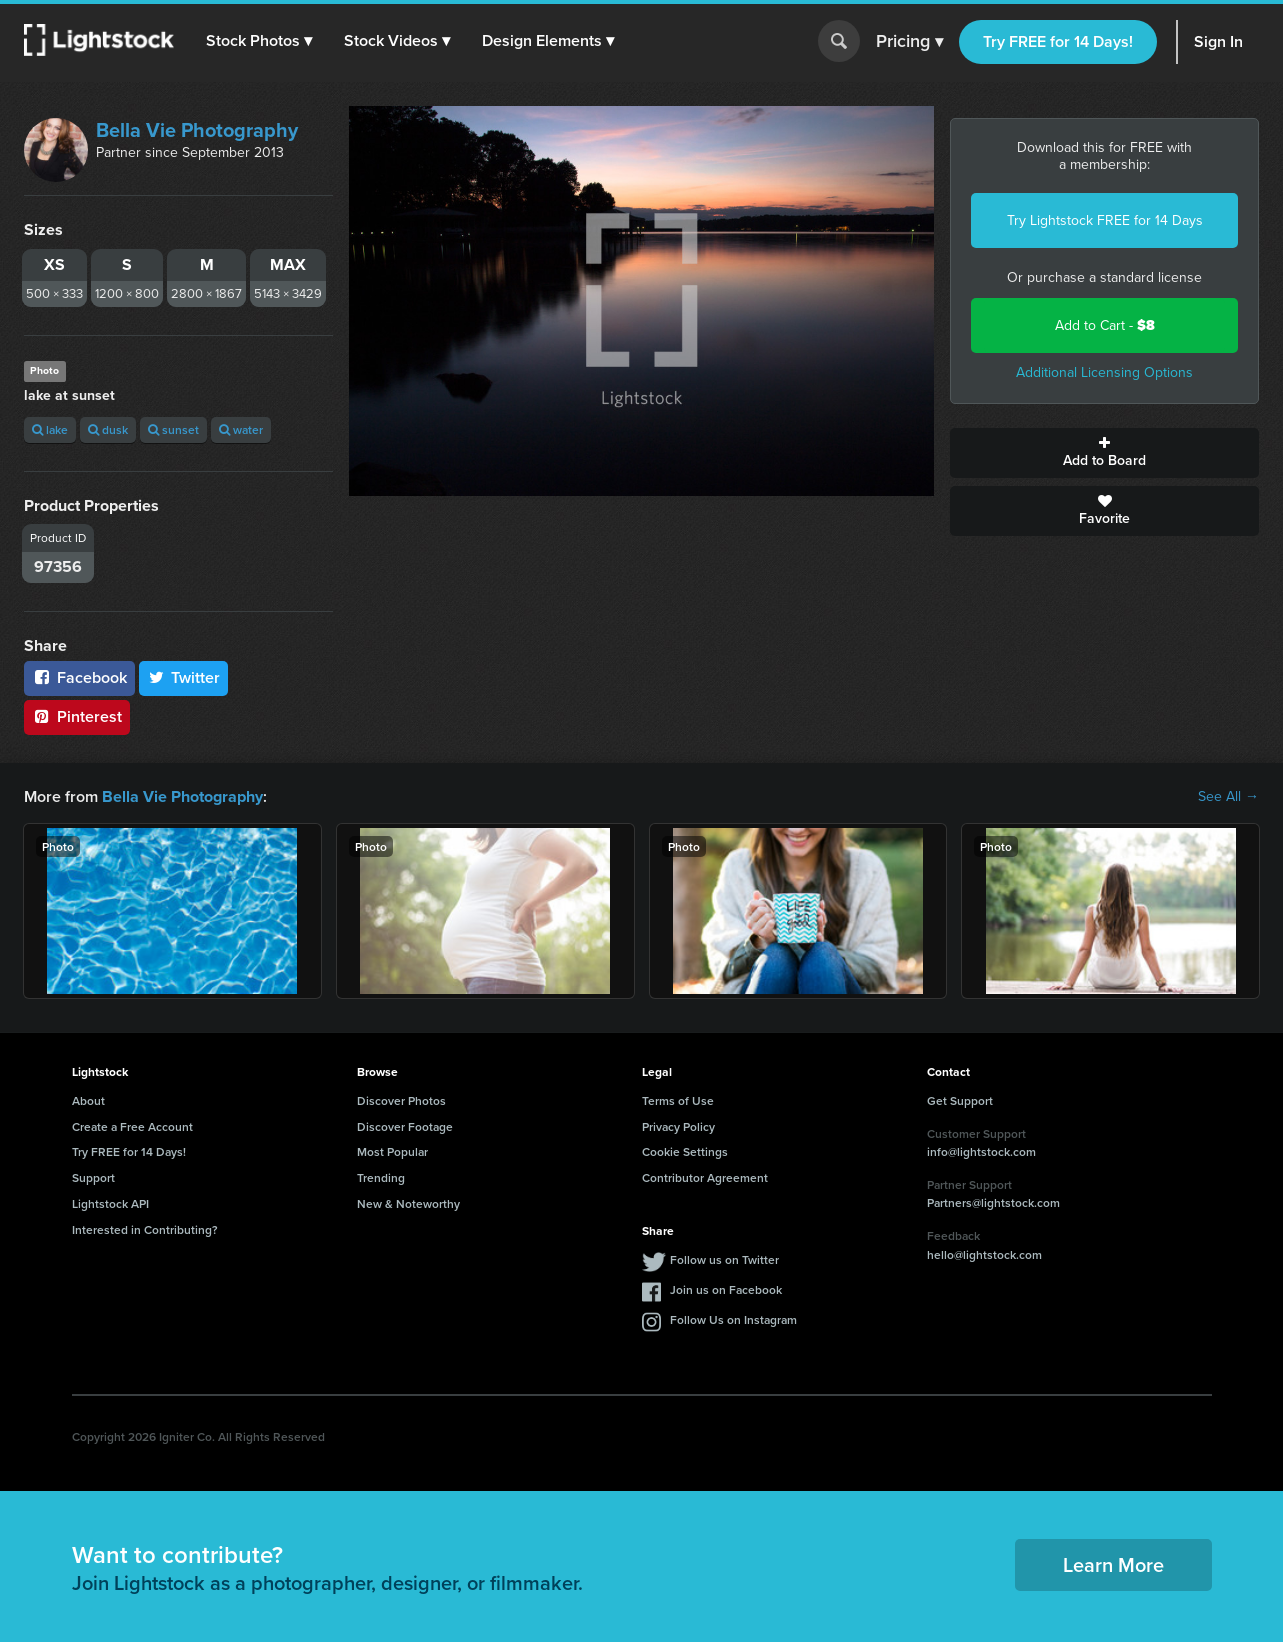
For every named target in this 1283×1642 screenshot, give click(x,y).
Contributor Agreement (705, 1177)
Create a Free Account (132, 1126)
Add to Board (1104, 453)
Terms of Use (678, 1100)
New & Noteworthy (408, 1203)
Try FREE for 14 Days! (1058, 41)
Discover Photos (401, 1100)
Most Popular (392, 1151)
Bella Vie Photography (197, 130)
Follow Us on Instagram (733, 1319)
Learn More (1113, 1564)
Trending (381, 1177)
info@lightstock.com (981, 1151)
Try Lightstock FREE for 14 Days (1105, 220)
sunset (173, 429)
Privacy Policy (678, 1126)
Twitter (184, 677)
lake (50, 429)
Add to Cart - (1105, 325)
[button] (259, 41)
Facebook (79, 677)
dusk (108, 429)
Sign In (1218, 41)
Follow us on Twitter (724, 1259)
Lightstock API (110, 1203)
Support (93, 1177)
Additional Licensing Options (1104, 372)
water (241, 429)
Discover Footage (405, 1126)
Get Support (960, 1100)
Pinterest (77, 716)
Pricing (909, 42)
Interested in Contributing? (145, 1229)
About (88, 1100)
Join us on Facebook (726, 1289)
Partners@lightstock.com (993, 1202)
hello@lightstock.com (984, 1254)
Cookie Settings (685, 1151)
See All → (1228, 797)
